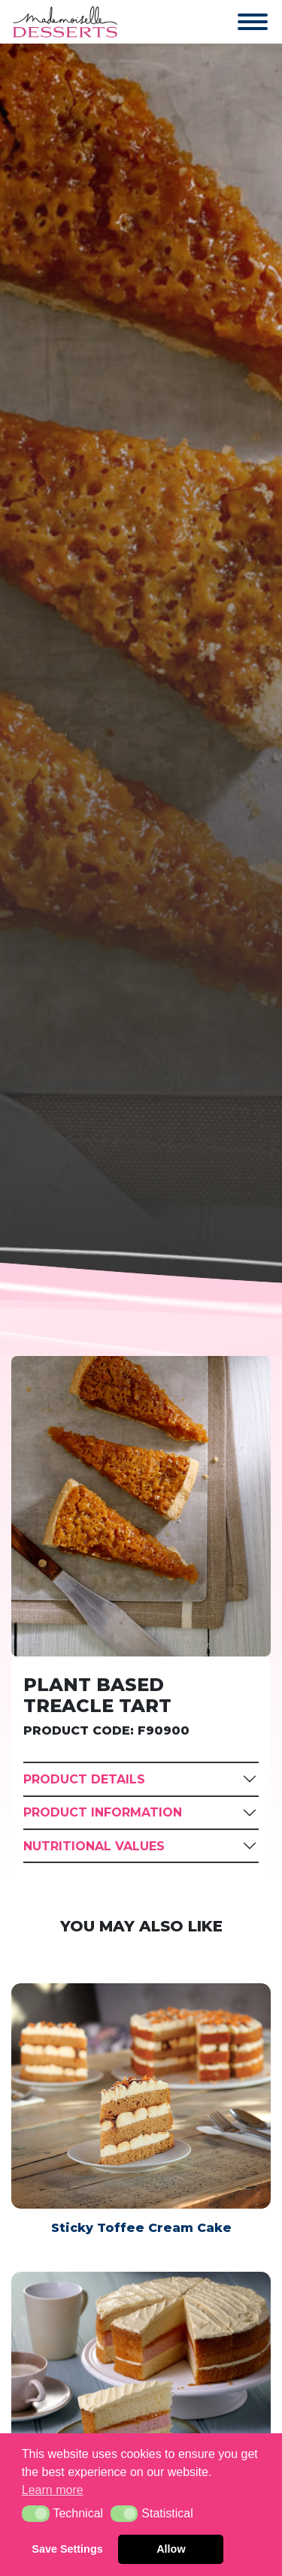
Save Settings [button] (67, 2549)
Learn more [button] (52, 2490)
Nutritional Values (94, 1846)
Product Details (84, 1779)
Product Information (102, 1812)
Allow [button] (170, 2549)
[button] (36, 2513)
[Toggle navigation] (238, 22)
